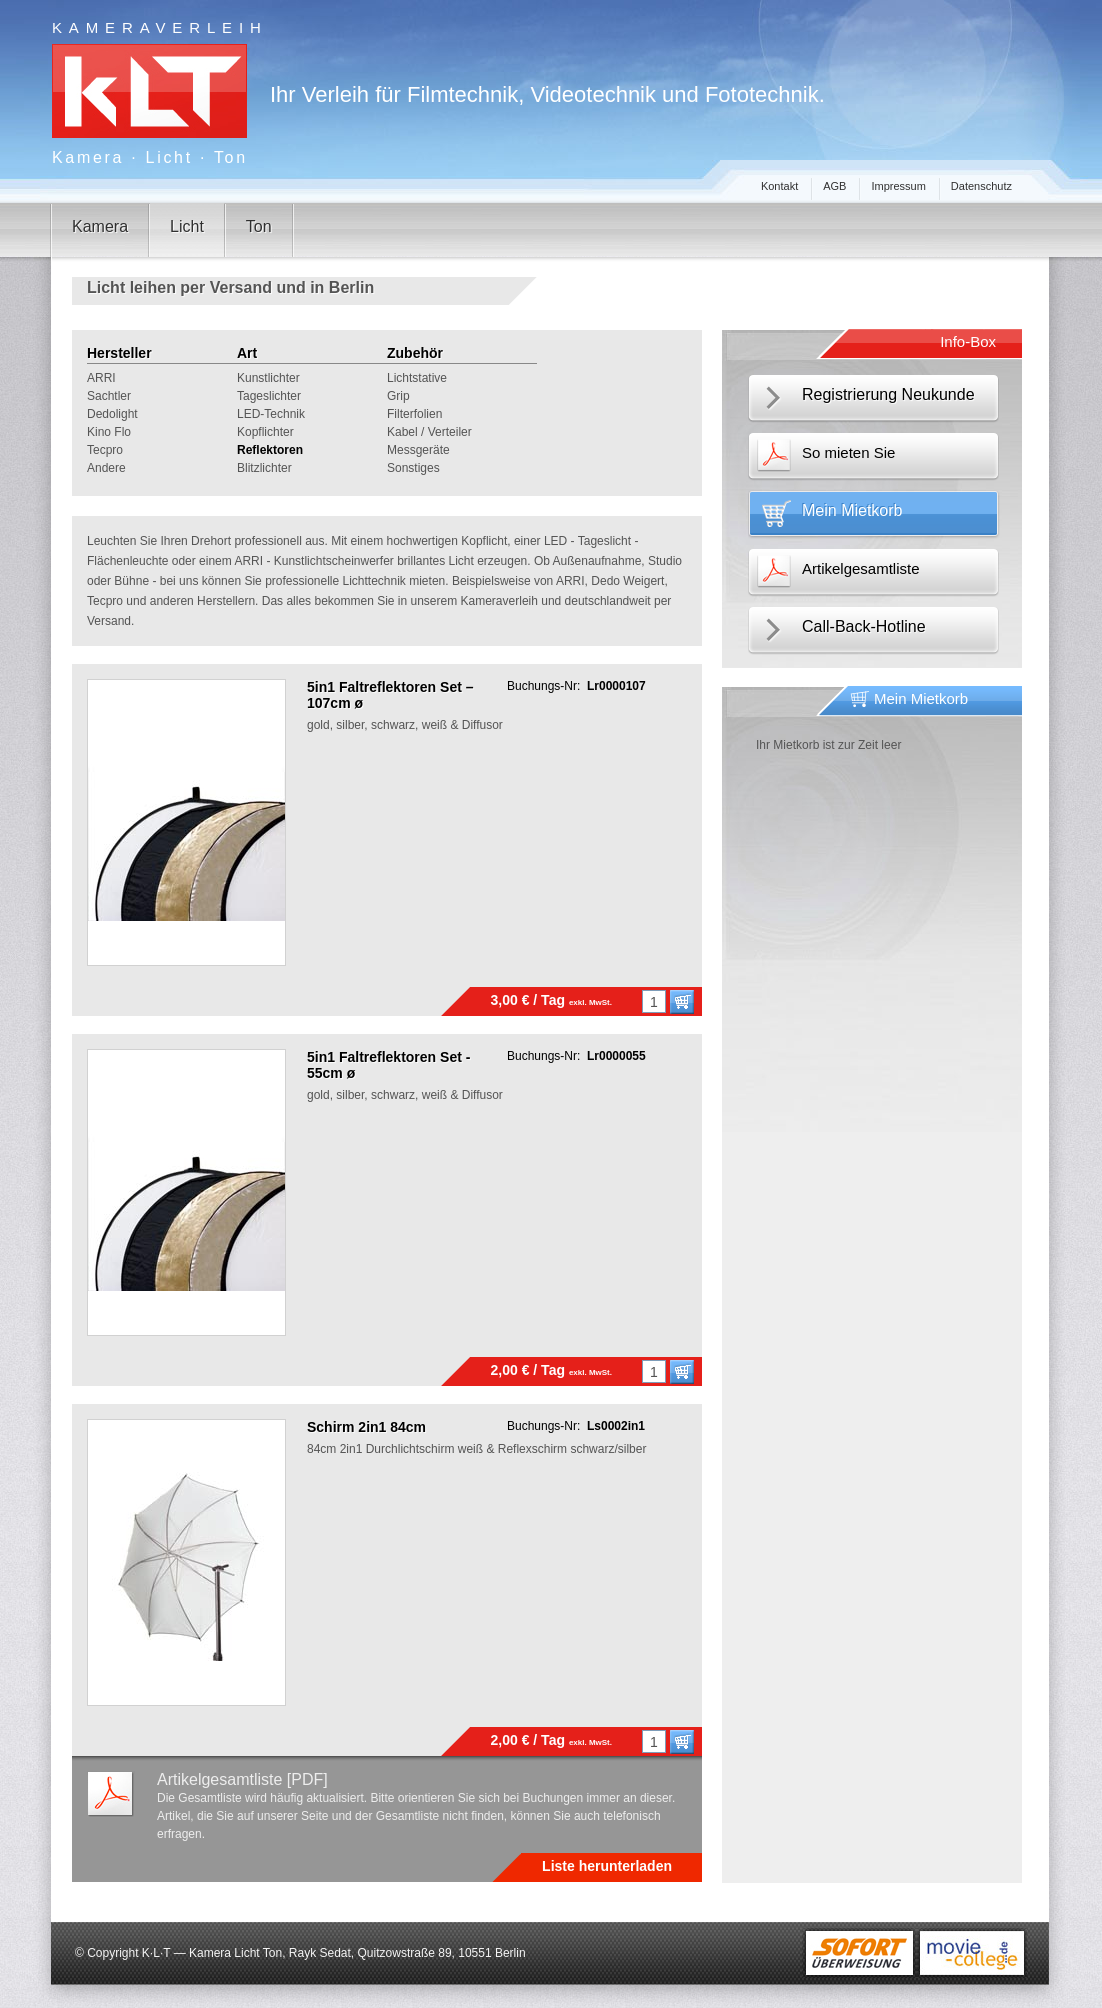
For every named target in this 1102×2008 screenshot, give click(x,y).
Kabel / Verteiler (429, 432)
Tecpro (105, 450)
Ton (259, 226)
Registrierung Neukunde (888, 394)
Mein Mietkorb (852, 510)
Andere (106, 468)
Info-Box (968, 341)
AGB (834, 186)
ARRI (101, 378)
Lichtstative (417, 378)
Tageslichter (269, 396)
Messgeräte (418, 450)
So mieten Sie (848, 452)
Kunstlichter (268, 378)
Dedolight (112, 414)
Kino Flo (109, 432)
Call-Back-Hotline (864, 626)
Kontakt (779, 186)
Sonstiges (413, 468)
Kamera (100, 226)
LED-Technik (271, 414)
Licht (187, 226)
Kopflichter (265, 432)
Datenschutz (981, 186)
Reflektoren (270, 450)
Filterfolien (414, 414)
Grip (398, 396)
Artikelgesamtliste (861, 568)
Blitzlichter (264, 468)
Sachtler (109, 396)
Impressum (898, 186)
